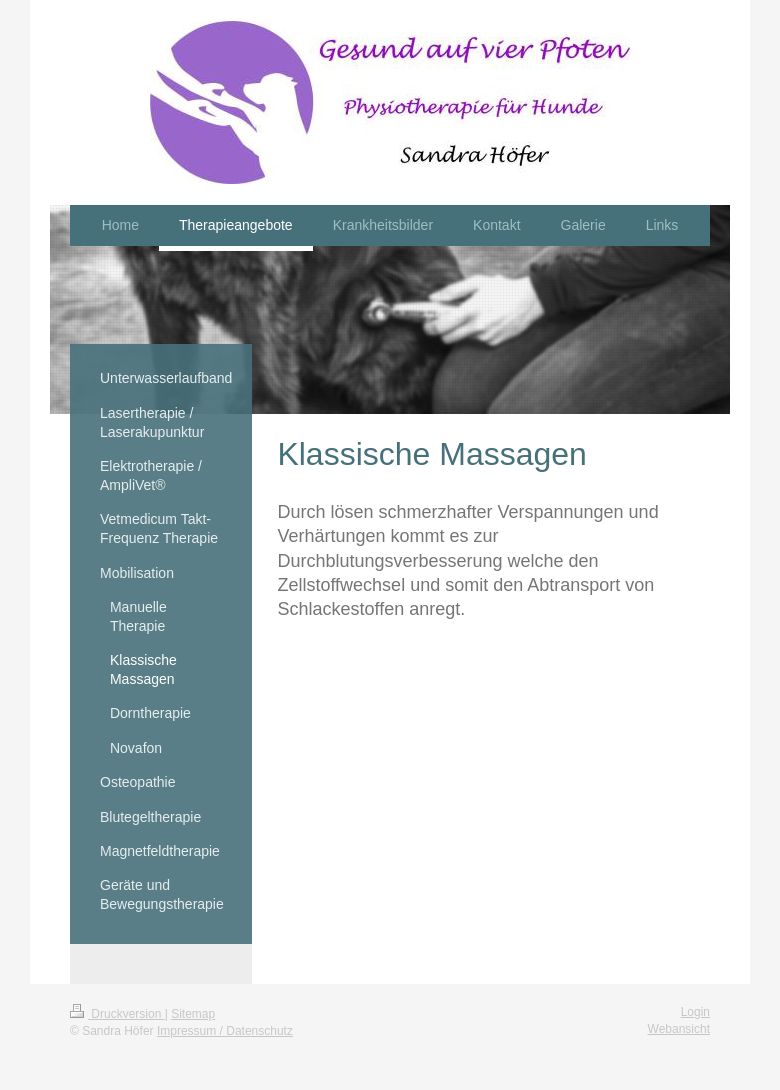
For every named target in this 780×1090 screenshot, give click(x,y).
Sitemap (193, 1014)
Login (695, 1012)
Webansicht (679, 1029)
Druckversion (117, 1014)
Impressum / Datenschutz (225, 1031)
